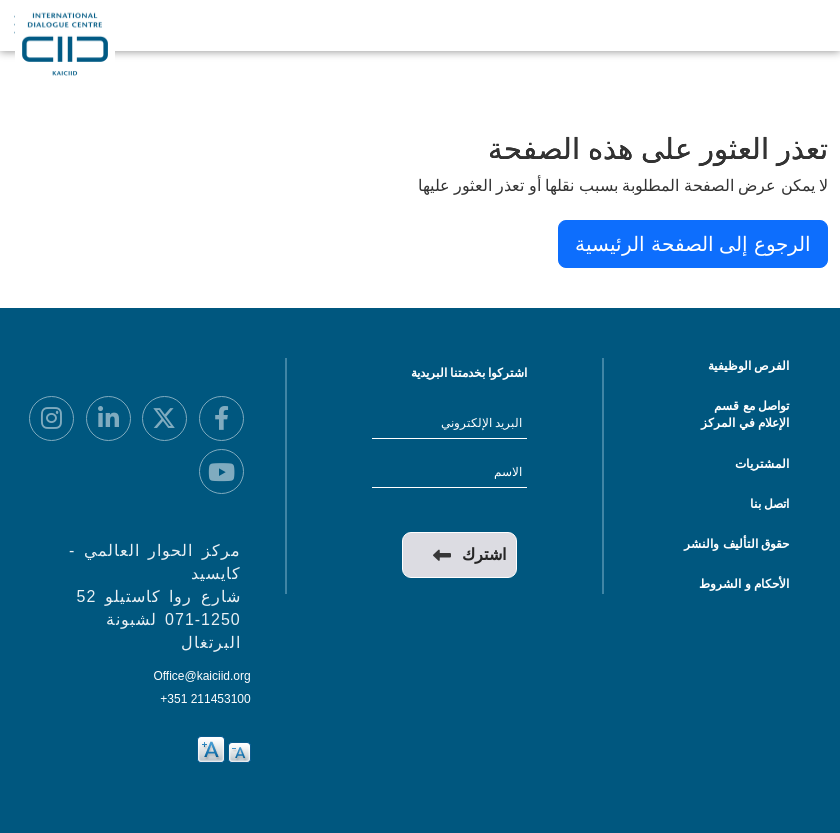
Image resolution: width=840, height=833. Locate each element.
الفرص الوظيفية (748, 366)
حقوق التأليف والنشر (736, 544)
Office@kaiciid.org (201, 676)
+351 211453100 (205, 699)
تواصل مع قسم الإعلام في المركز (745, 414)
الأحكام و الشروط (744, 584)
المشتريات (762, 464)
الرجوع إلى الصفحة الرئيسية (693, 244)
